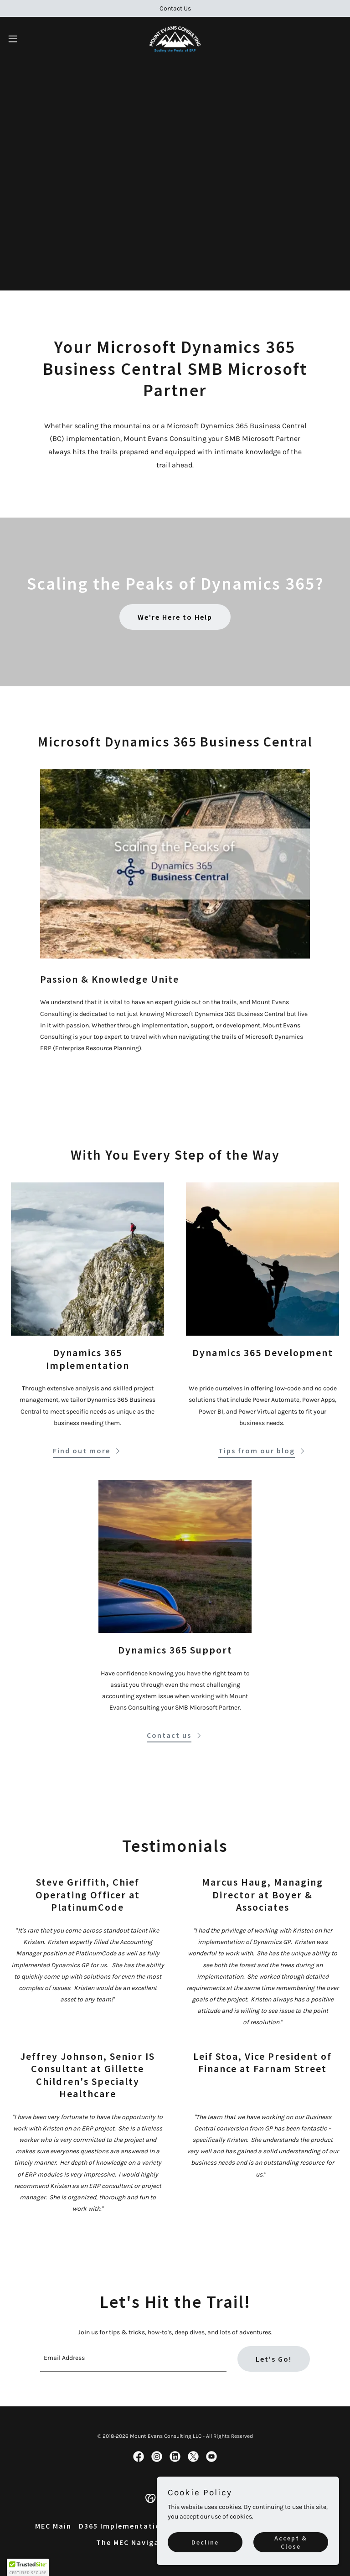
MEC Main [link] (53, 2525)
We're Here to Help (175, 617)
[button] (29, 39)
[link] (174, 39)
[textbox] (133, 2359)
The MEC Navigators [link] (136, 2542)
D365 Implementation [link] (122, 2525)
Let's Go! (274, 2358)
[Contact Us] (175, 8)
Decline (205, 2542)
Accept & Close (290, 2542)
